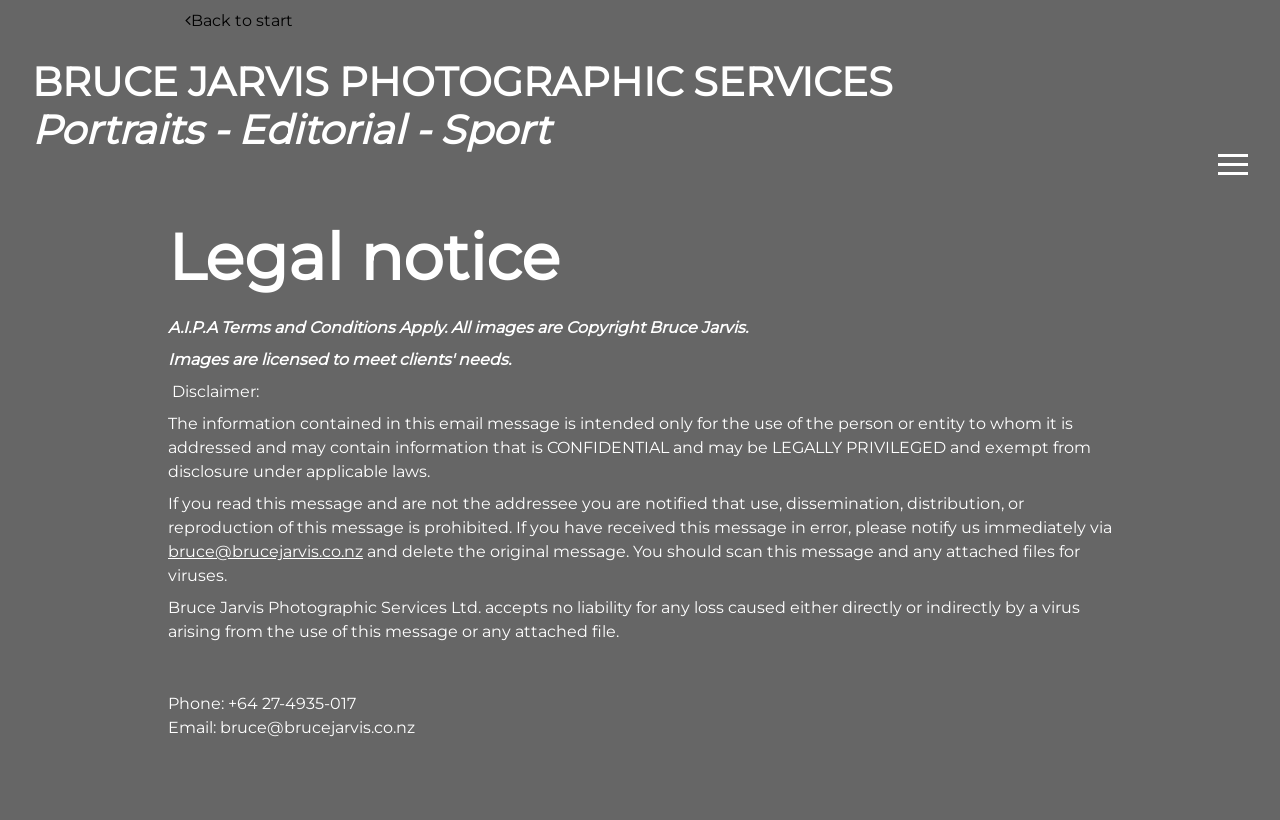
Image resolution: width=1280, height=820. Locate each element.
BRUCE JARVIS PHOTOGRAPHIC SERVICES (462, 105)
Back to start (239, 20)
